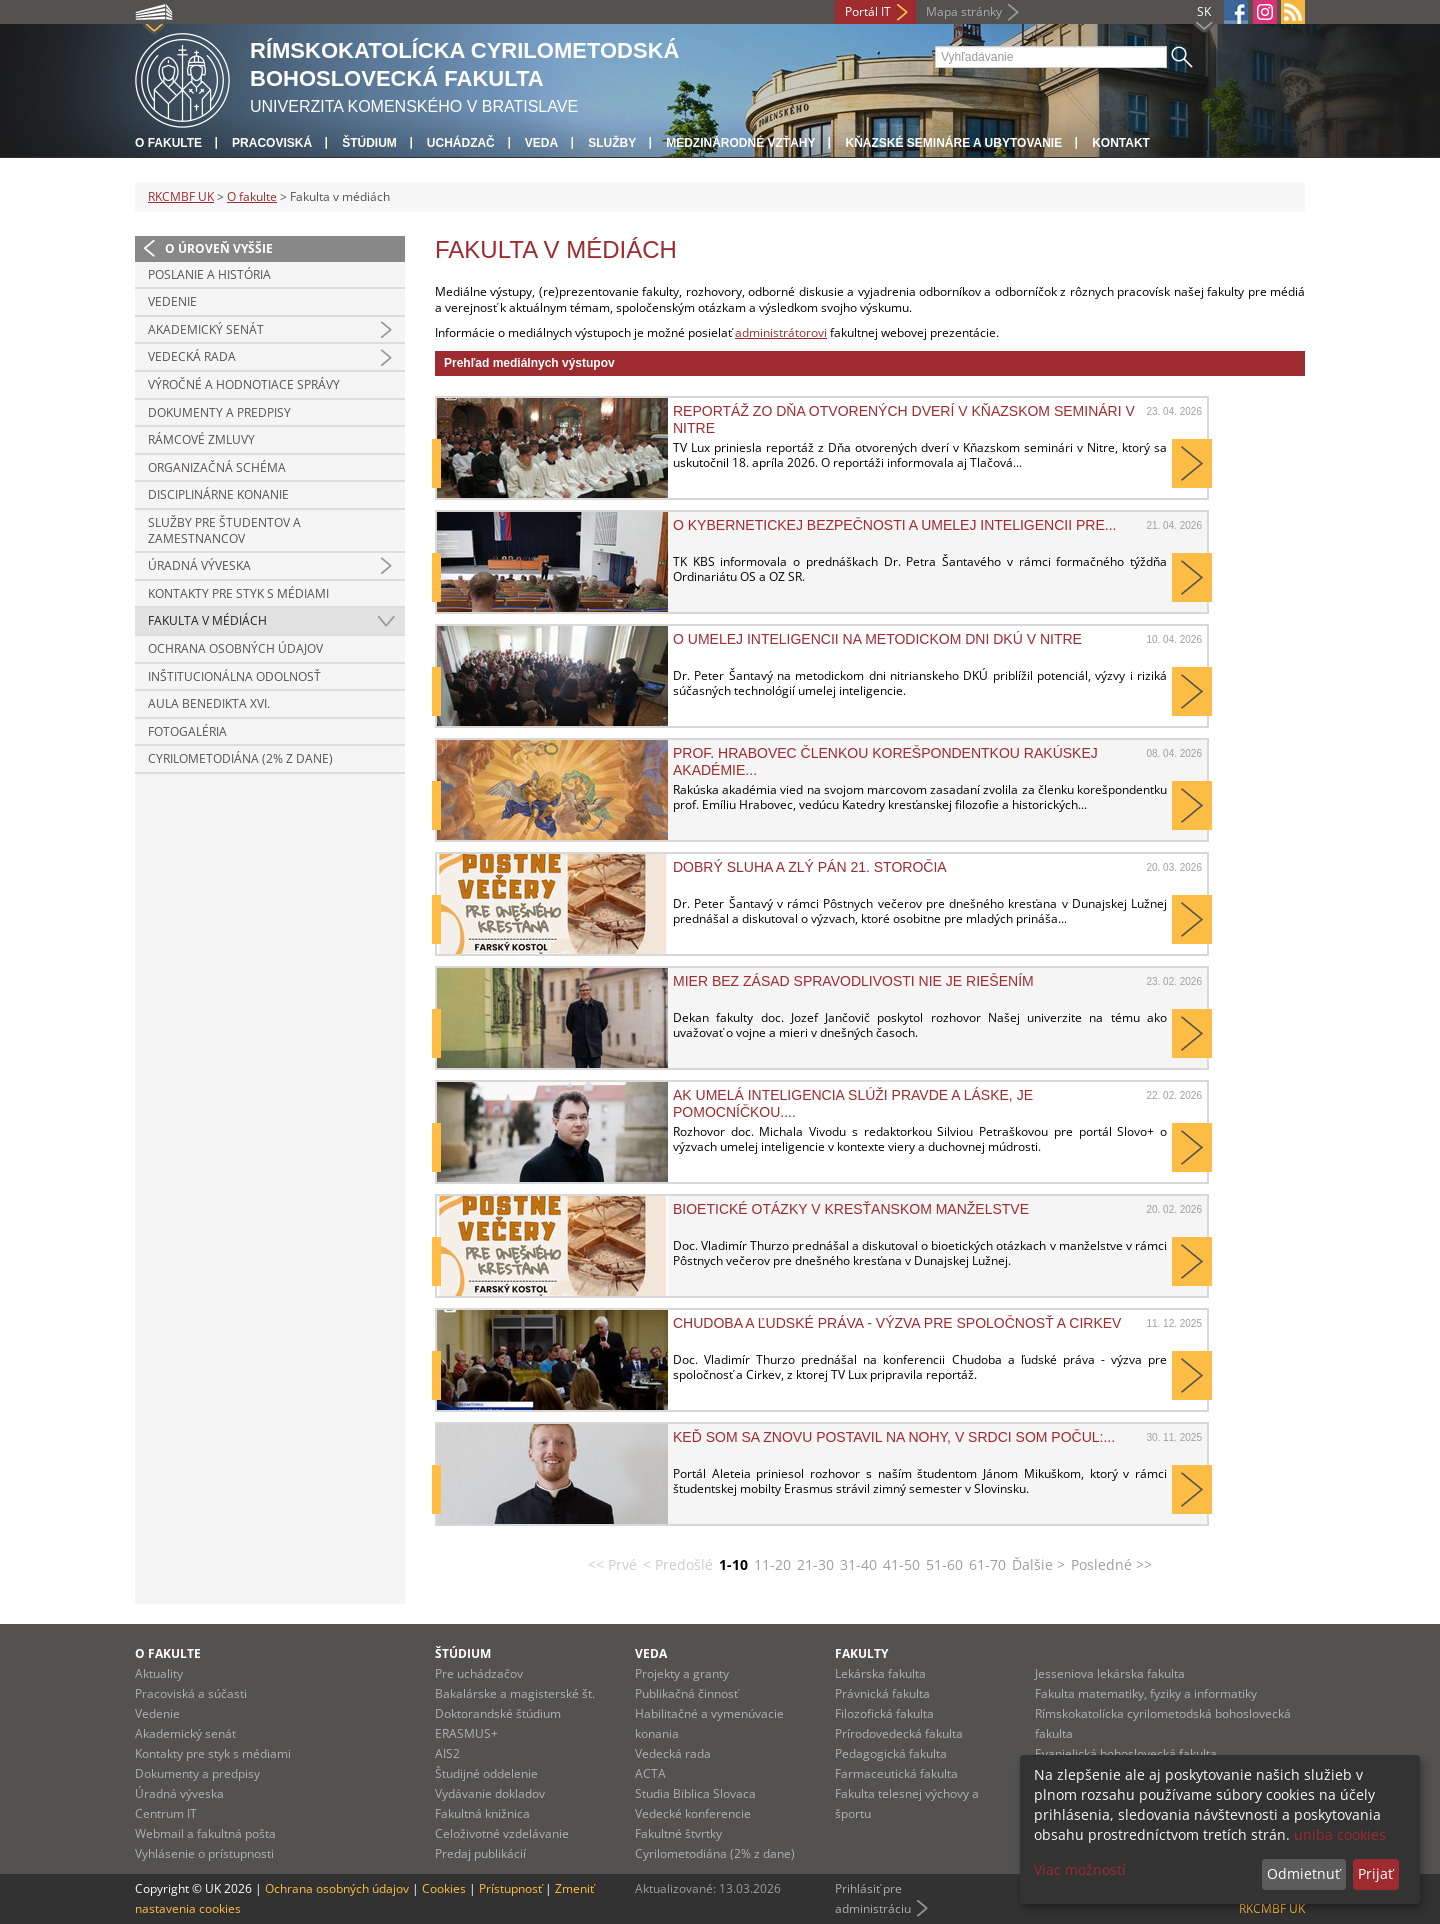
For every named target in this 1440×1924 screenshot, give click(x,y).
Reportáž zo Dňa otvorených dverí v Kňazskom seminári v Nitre (904, 419)
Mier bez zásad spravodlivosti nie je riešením (853, 981)
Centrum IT (166, 1813)
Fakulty (861, 1653)
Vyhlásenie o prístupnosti (204, 1853)
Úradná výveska (199, 565)
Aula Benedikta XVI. (209, 703)
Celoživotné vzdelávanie (502, 1833)
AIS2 (447, 1753)
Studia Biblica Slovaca (695, 1793)
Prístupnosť (510, 1888)
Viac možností (1080, 1869)
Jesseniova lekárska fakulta (1110, 1673)
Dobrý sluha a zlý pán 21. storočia (810, 867)
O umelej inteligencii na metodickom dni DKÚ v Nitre (877, 639)
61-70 (987, 1564)
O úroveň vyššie (219, 248)
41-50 (901, 1564)
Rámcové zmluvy (201, 439)
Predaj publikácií (480, 1853)
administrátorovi (781, 332)
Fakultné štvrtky (678, 1833)
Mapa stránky (964, 11)
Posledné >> (1111, 1564)
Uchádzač (461, 143)
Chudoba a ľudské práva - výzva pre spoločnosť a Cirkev (897, 1323)
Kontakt (1121, 143)
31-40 (858, 1564)
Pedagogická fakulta (891, 1753)
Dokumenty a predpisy (219, 412)
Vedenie (172, 301)
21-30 (815, 1564)
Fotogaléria (187, 731)
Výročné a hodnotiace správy (244, 384)
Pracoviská (272, 143)
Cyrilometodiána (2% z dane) (240, 758)
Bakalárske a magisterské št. (515, 1693)
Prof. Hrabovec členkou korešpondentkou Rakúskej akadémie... (885, 761)
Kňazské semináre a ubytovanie (953, 143)
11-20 (772, 1564)
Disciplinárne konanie (218, 494)
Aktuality (159, 1673)
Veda (541, 143)
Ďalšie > (1038, 1564)
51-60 (944, 1564)
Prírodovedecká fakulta (899, 1733)
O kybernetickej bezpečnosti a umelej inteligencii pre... (894, 525)
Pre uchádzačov (479, 1673)
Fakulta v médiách (207, 620)
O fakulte (168, 143)
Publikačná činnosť (686, 1693)
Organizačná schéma (217, 467)
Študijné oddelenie (486, 1773)
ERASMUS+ (466, 1733)
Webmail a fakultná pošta (205, 1833)
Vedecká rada (192, 356)
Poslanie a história (209, 274)
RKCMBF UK (181, 196)
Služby (612, 143)
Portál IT (868, 11)
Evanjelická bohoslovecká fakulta (1126, 1753)
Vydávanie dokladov (490, 1793)
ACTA (650, 1773)
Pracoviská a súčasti (191, 1693)
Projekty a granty (682, 1673)
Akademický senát (206, 329)
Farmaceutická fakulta (896, 1773)
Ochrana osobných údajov (235, 648)
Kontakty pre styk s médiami (238, 593)
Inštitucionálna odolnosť (234, 676)
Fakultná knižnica (482, 1813)
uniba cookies (1340, 1834)
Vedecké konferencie (693, 1813)
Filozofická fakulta (884, 1713)
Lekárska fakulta (880, 1673)
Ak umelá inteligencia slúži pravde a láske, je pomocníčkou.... (853, 1103)
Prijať (1375, 1873)
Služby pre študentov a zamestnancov (224, 530)
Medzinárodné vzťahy (740, 143)
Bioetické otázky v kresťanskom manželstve (851, 1209)
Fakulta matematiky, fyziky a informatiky (1146, 1693)
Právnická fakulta (882, 1693)
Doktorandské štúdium (498, 1713)
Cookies (444, 1888)
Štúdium (369, 143)
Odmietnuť (1303, 1873)
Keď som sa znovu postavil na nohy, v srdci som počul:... (894, 1437)
